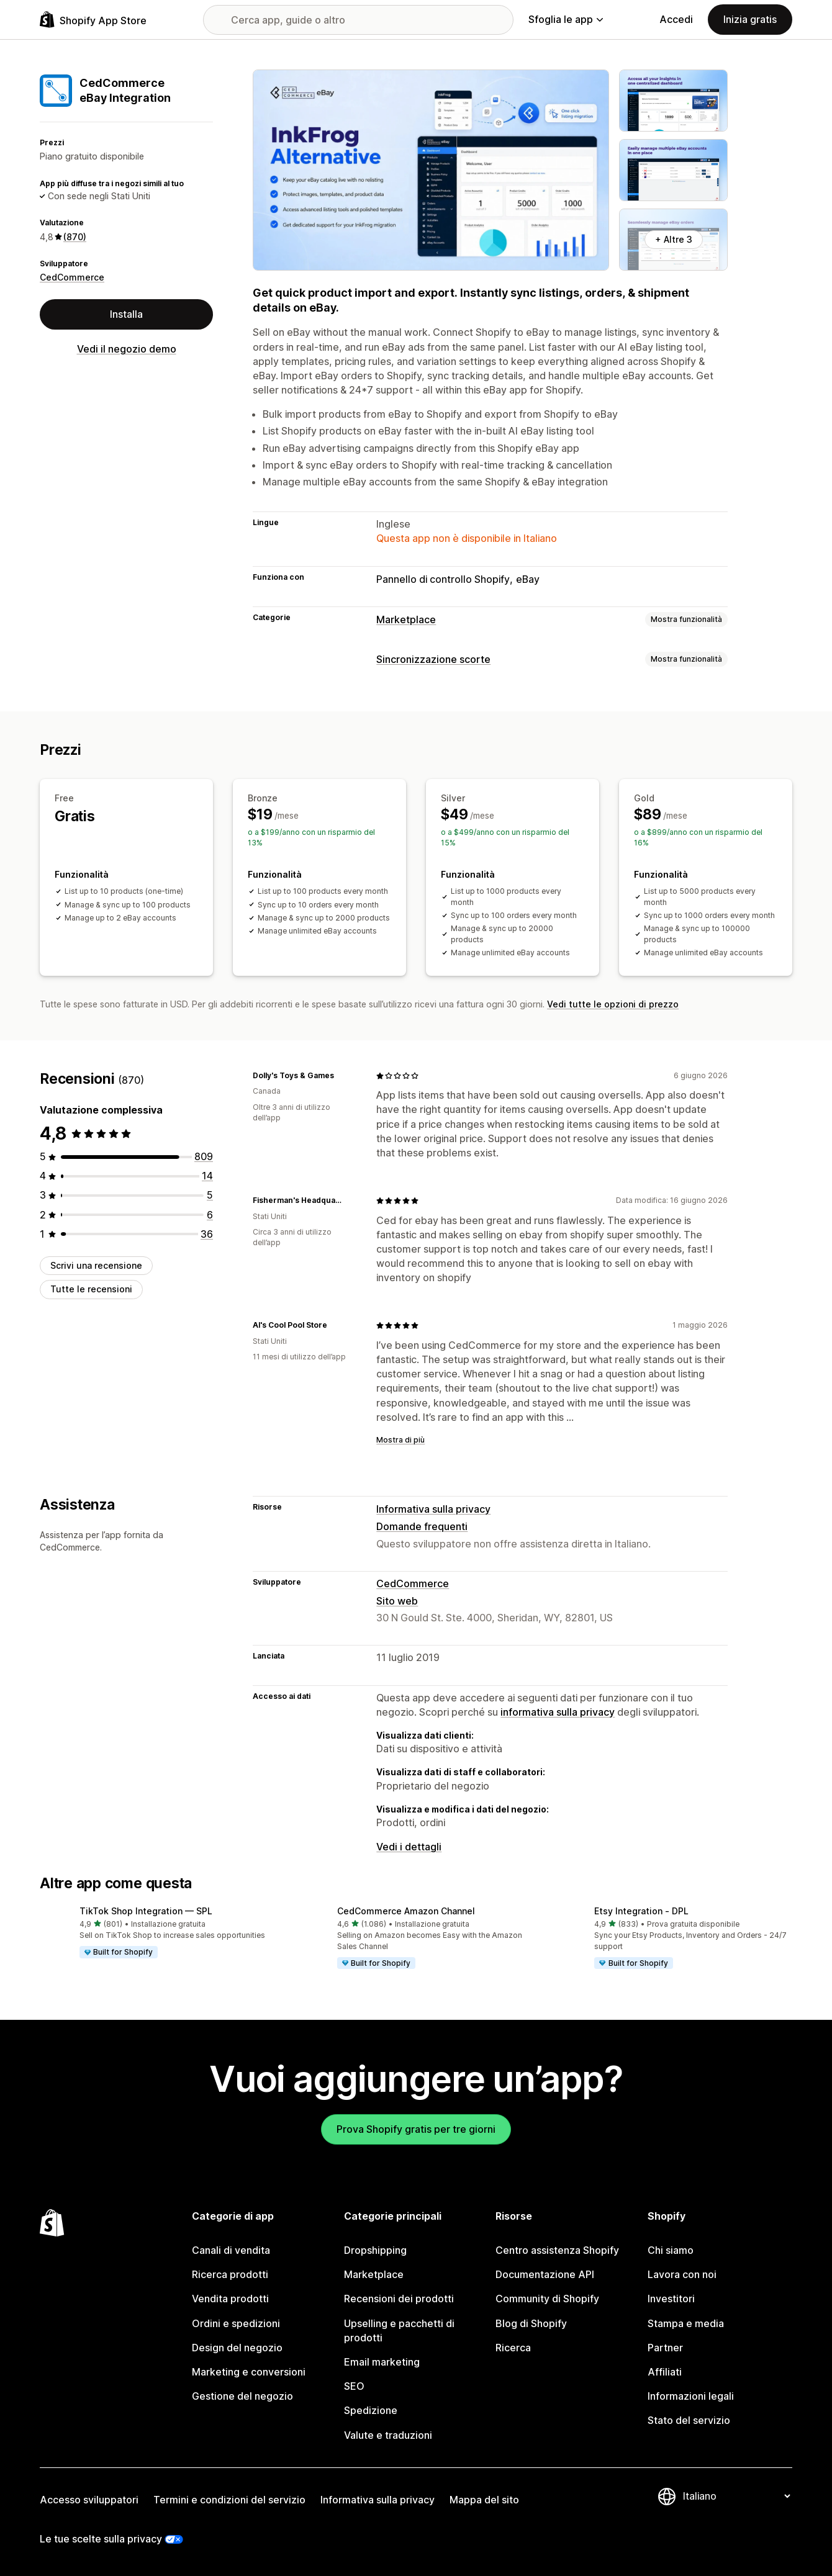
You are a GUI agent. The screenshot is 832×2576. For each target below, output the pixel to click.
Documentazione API (544, 2274)
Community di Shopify (547, 2298)
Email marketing (382, 2362)
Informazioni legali (691, 2396)
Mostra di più (400, 1439)
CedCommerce (72, 277)
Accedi (676, 19)
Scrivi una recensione (96, 1265)
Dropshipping (375, 2250)
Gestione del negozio (242, 2396)
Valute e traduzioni (388, 2435)
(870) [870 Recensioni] (74, 237)
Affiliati (665, 2372)
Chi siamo (671, 2250)
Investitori (671, 2298)
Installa (126, 314)
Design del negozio (237, 2347)
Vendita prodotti (230, 2298)
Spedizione (370, 2410)
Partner (665, 2347)
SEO (354, 2386)
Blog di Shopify (531, 2323)
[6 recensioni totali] (210, 1215)
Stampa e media (686, 2323)
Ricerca (513, 2347)
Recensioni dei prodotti (399, 2298)
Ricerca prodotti (230, 2274)
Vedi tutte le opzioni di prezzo (613, 1004)
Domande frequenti (422, 1526)
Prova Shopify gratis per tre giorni (416, 2129)
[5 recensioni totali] (210, 1195)
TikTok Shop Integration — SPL (145, 1911)
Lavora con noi (682, 2274)
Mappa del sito (484, 2499)
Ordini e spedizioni (236, 2323)
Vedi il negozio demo (126, 349)
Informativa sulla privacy (433, 1509)
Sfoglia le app (565, 19)
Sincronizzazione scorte (433, 659)
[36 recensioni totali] (207, 1234)
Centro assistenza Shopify (557, 2250)
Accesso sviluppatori (89, 2499)
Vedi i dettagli (408, 1846)
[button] (159, 1933)
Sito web (397, 1601)
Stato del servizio (689, 2420)
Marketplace (406, 619)
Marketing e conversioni (248, 2372)
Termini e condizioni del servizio (229, 2499)
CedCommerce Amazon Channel (406, 1911)
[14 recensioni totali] (207, 1175)
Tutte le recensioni (91, 1289)
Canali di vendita (231, 2250)
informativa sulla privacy (557, 1712)
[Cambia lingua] (736, 2496)
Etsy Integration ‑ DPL (641, 1911)
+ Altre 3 (673, 239)
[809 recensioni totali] (203, 1156)
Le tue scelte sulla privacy (101, 2539)
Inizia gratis (750, 19)
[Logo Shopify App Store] (93, 19)
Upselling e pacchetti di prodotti (399, 2330)
